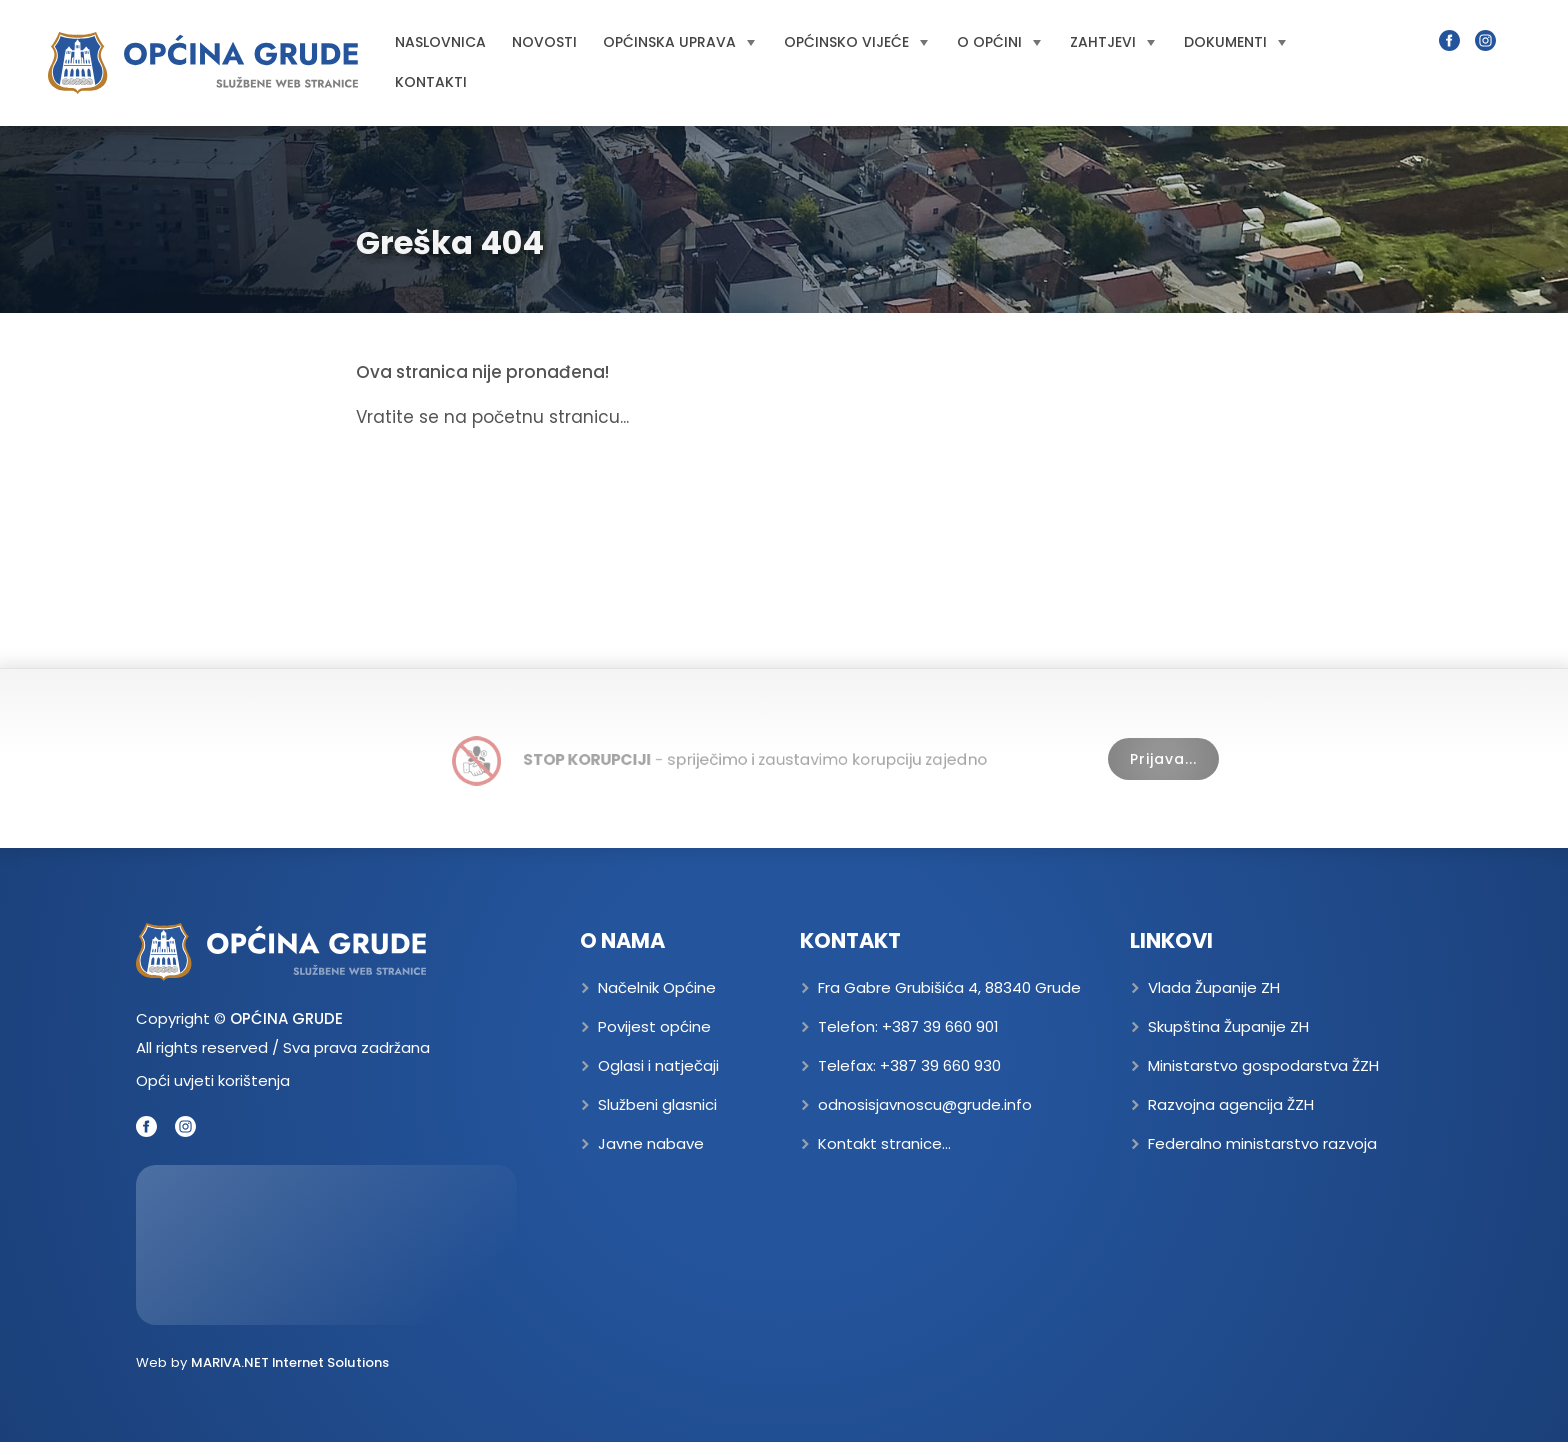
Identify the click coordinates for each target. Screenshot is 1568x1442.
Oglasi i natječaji (658, 1065)
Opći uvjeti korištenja (213, 1080)
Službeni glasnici (657, 1104)
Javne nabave (651, 1143)
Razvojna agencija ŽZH (1231, 1104)
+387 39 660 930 (940, 1065)
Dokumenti (1235, 42)
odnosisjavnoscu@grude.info (925, 1104)
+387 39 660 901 (940, 1026)
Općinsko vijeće (856, 42)
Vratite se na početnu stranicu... (492, 417)
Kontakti (431, 82)
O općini (999, 42)
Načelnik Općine (657, 987)
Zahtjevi (1112, 42)
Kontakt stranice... (884, 1143)
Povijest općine (654, 1026)
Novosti (544, 42)
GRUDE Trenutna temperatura (326, 1245)
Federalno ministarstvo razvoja (1262, 1143)
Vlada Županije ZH (1214, 987)
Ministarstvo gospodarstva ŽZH (1263, 1065)
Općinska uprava (679, 42)
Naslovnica (440, 42)
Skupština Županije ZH (1228, 1026)
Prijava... (1163, 759)
